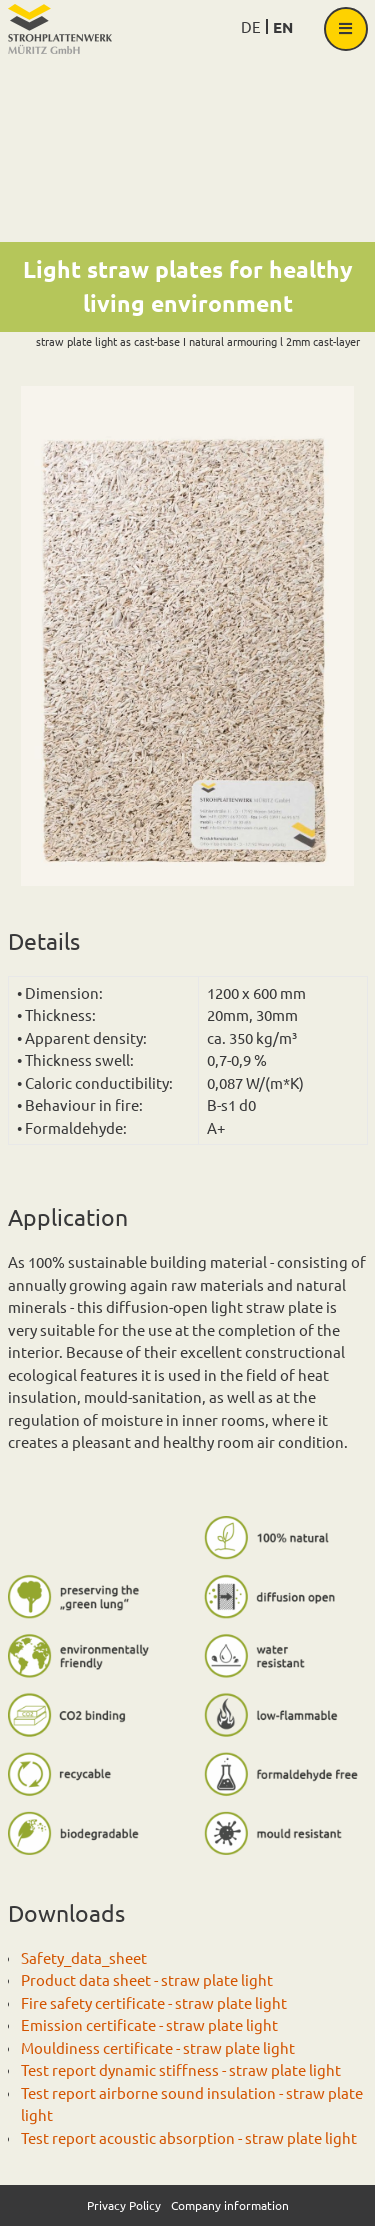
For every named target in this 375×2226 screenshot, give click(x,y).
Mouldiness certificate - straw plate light (158, 2047)
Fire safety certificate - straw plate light (154, 2002)
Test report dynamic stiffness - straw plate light (181, 2069)
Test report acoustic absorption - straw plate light (189, 2137)
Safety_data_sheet (84, 1957)
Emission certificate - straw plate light (149, 2024)
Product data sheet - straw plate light (147, 1979)
